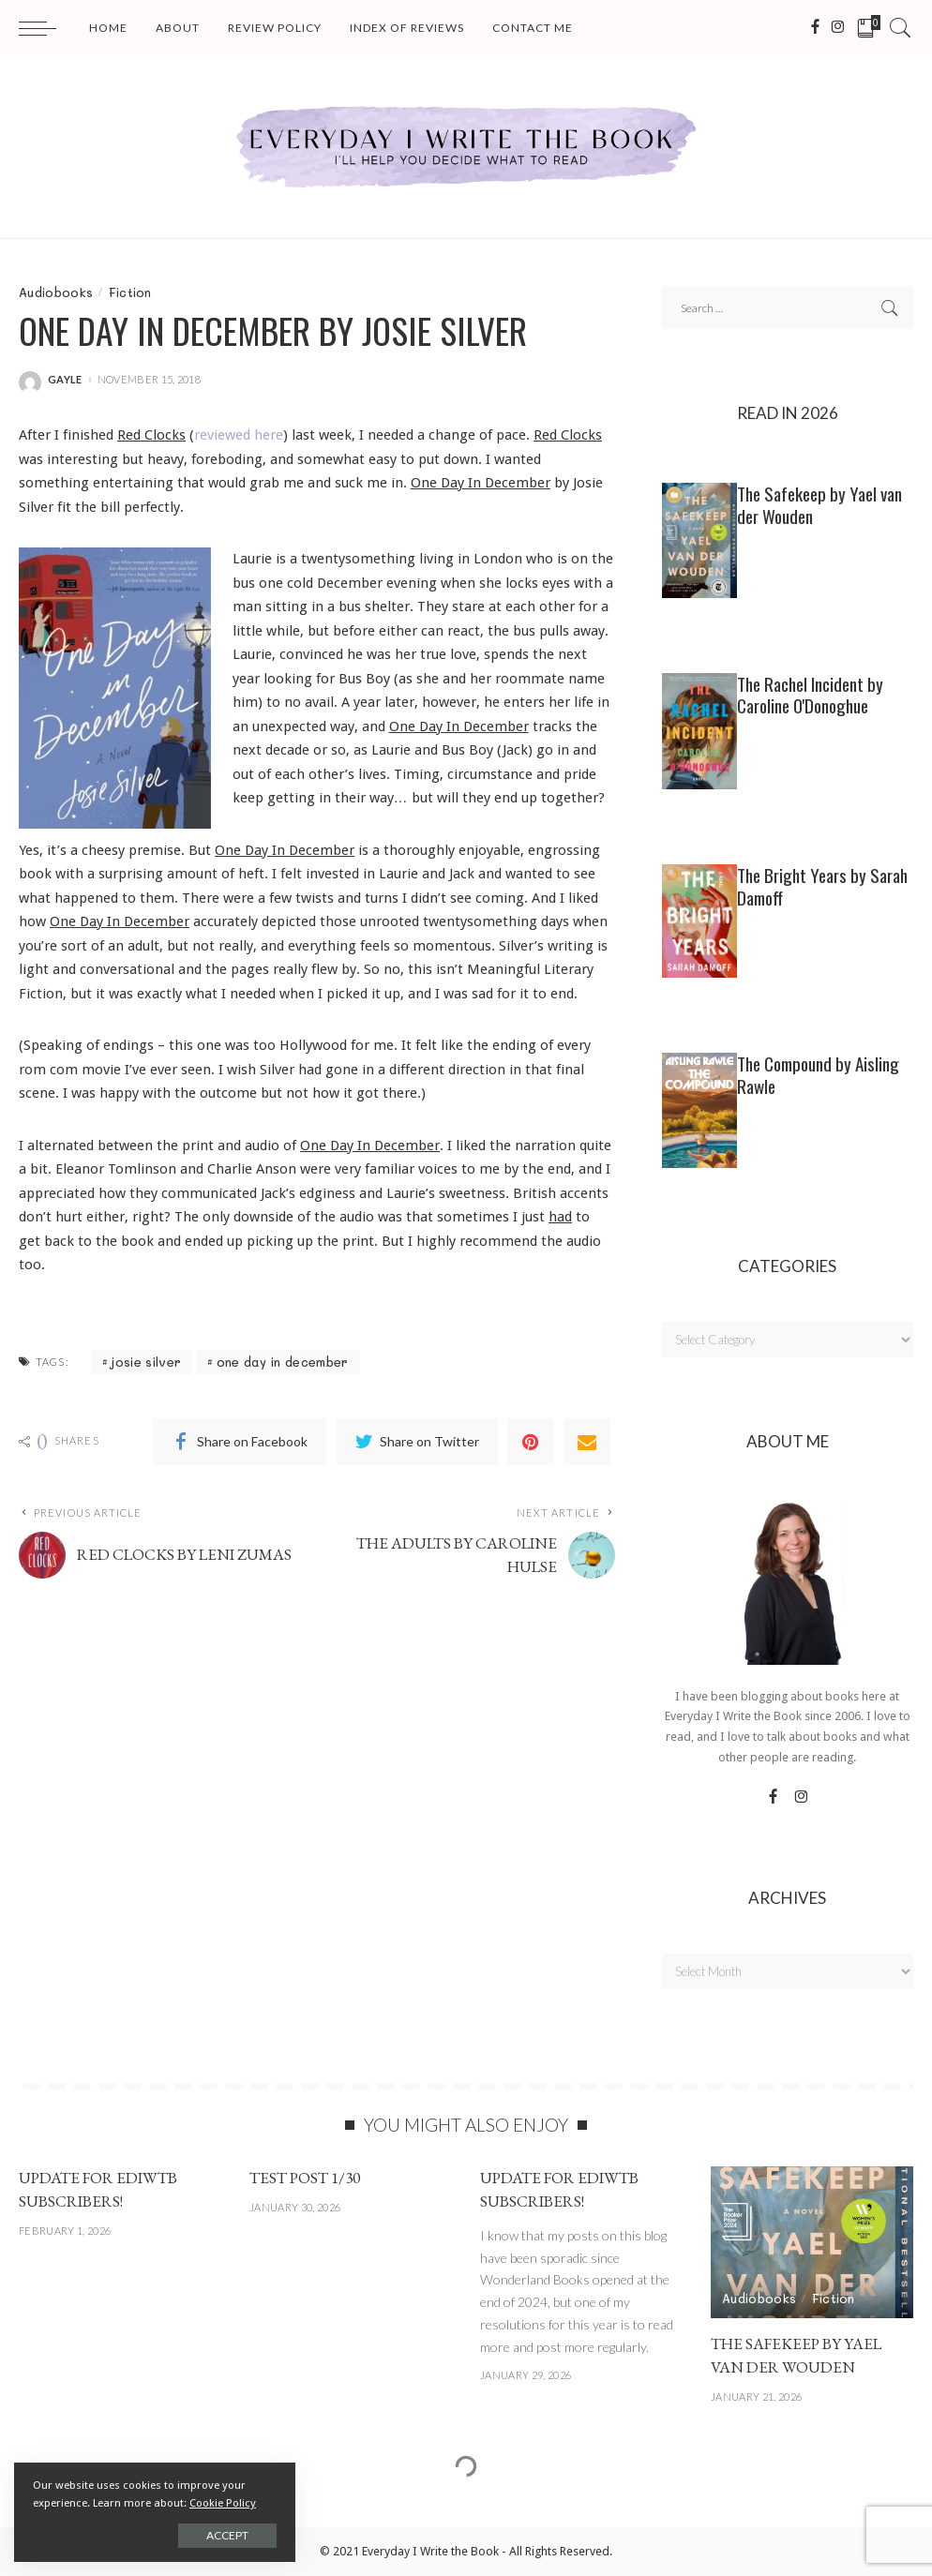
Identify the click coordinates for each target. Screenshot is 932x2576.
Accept (227, 2535)
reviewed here (238, 435)
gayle (65, 379)
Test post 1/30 (304, 2177)
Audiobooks (56, 292)
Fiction (130, 292)
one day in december (283, 1362)
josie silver (146, 1362)
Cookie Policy (222, 2502)
